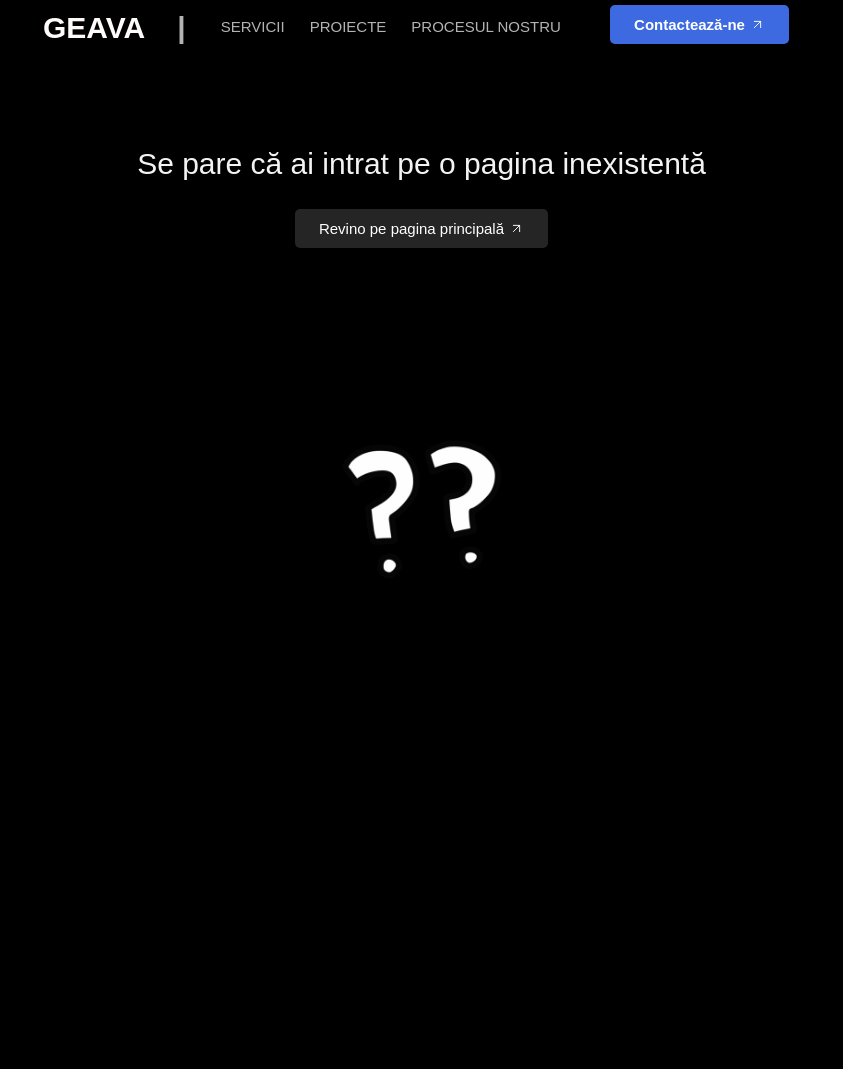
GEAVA (127, 27)
